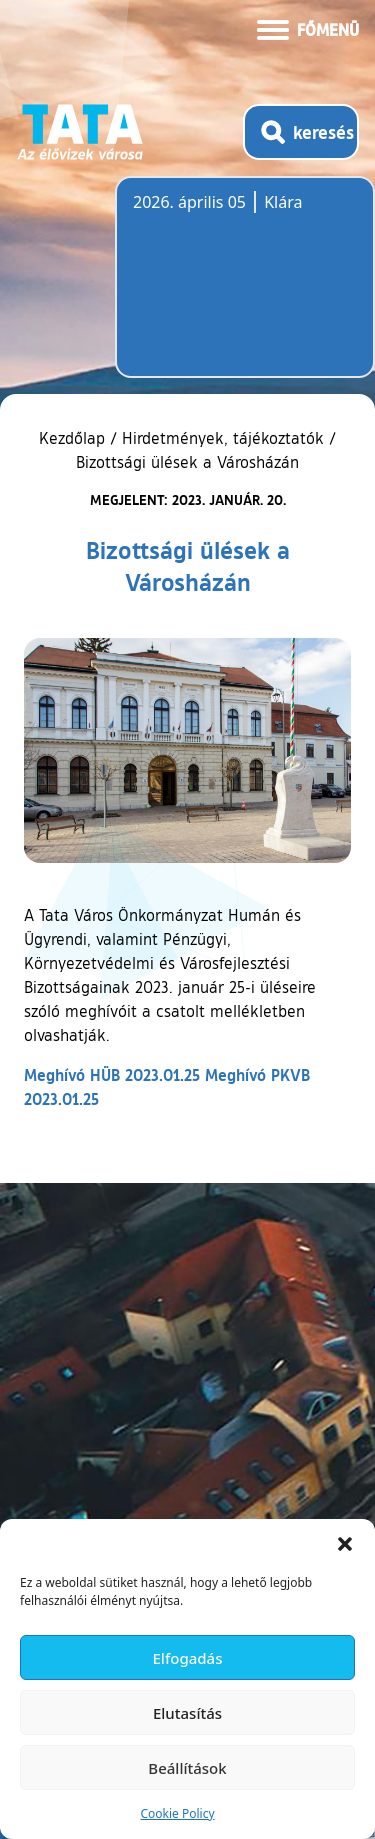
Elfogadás (188, 1658)
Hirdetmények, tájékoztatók (223, 438)
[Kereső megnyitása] (301, 132)
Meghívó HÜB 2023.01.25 (112, 1074)
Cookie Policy (177, 1813)
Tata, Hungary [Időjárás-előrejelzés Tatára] (245, 289)
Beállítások (187, 1768)
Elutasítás (187, 1713)
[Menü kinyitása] (308, 28)
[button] (345, 1544)
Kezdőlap (74, 438)
